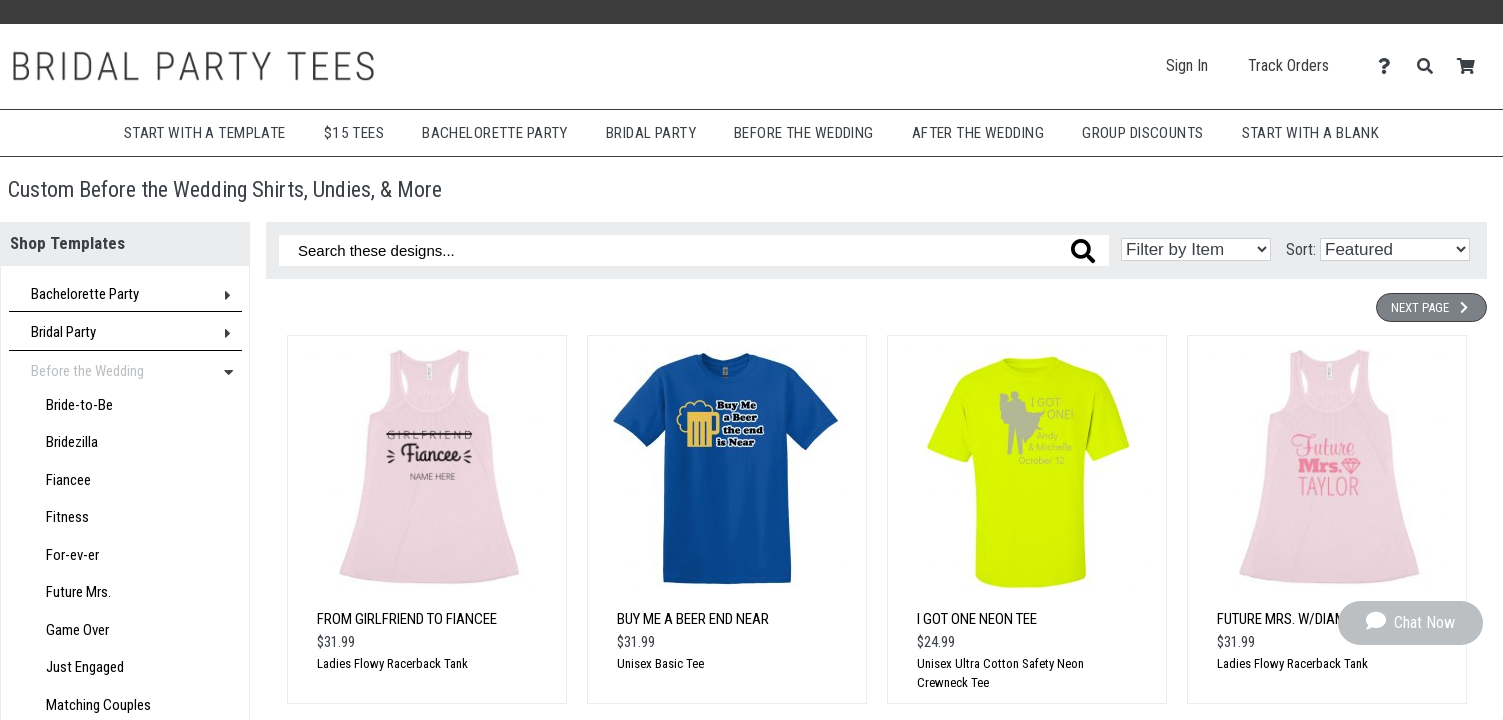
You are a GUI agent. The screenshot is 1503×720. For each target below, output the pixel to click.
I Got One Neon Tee (977, 619)
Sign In (1187, 65)
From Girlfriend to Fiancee (407, 619)
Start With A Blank (1311, 133)
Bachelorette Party (495, 133)
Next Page (1431, 307)
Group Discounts (1142, 133)
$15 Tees (354, 133)
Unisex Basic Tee (660, 663)
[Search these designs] (694, 250)
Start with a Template (205, 133)
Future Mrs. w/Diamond (1294, 619)
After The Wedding (978, 133)
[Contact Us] (1389, 66)
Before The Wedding (804, 133)
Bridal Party (651, 133)
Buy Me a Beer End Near (693, 619)
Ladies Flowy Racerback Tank (392, 663)
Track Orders (1288, 65)
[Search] (1430, 66)
